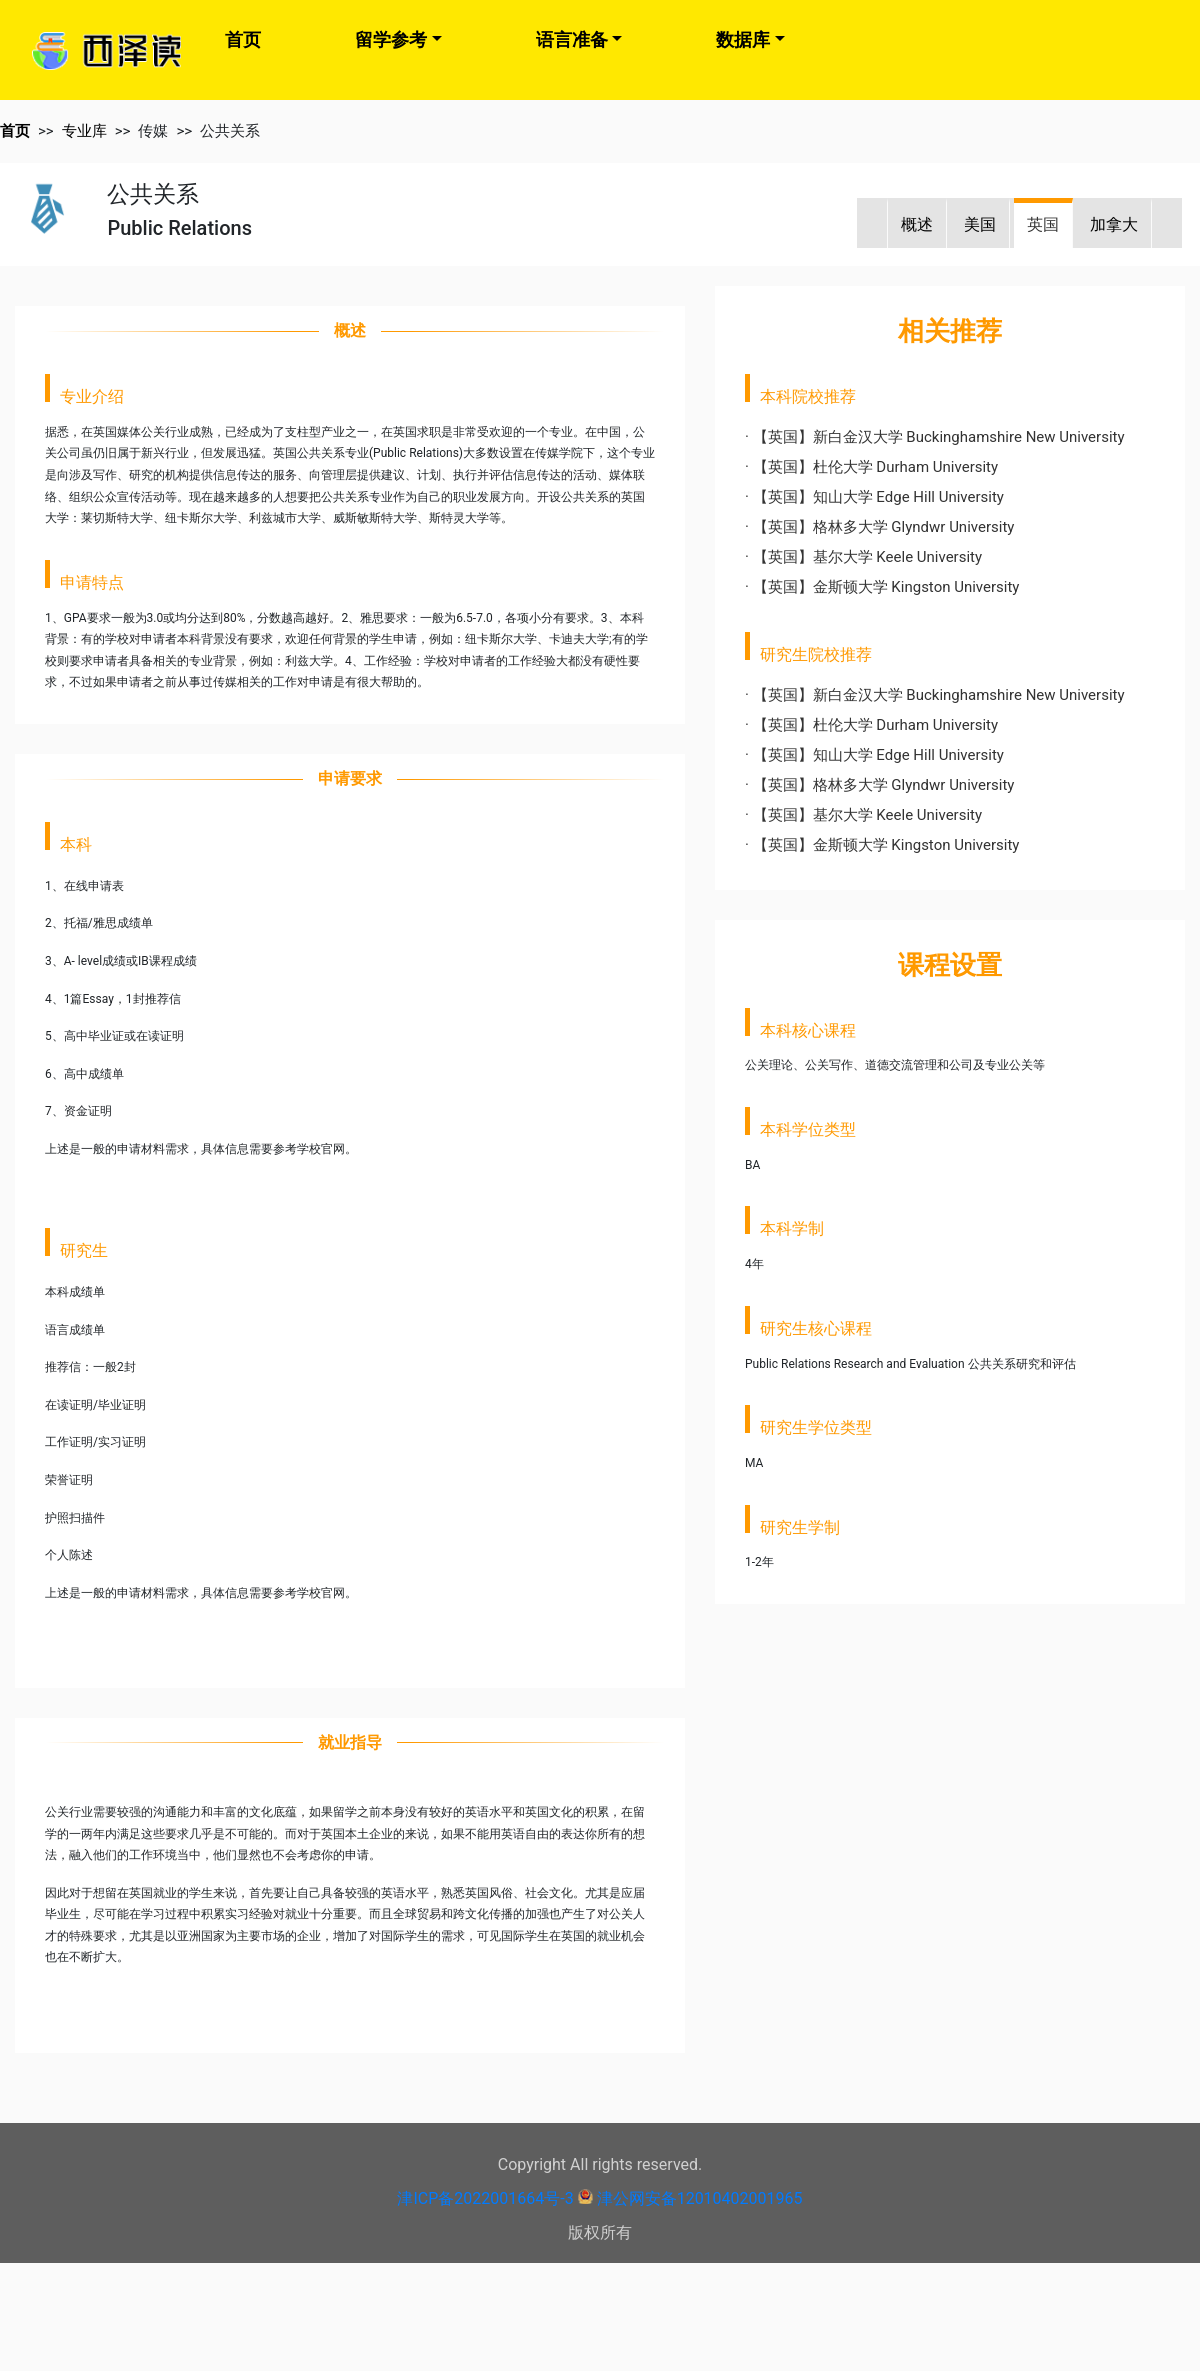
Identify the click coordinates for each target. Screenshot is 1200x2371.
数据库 (743, 39)
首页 (243, 39)
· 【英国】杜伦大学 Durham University (871, 467)
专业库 (84, 131)
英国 (1043, 224)
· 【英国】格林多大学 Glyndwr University (879, 527)
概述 (917, 224)
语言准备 (572, 39)
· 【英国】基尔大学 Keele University (863, 557)
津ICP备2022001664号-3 (485, 2198)
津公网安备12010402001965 (700, 2198)
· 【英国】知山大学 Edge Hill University (874, 497)
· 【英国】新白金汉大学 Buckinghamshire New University (935, 437)
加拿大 (1114, 224)
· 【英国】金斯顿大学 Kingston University (882, 587)
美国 (980, 224)
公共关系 (230, 131)
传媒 (153, 131)
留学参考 (391, 39)
